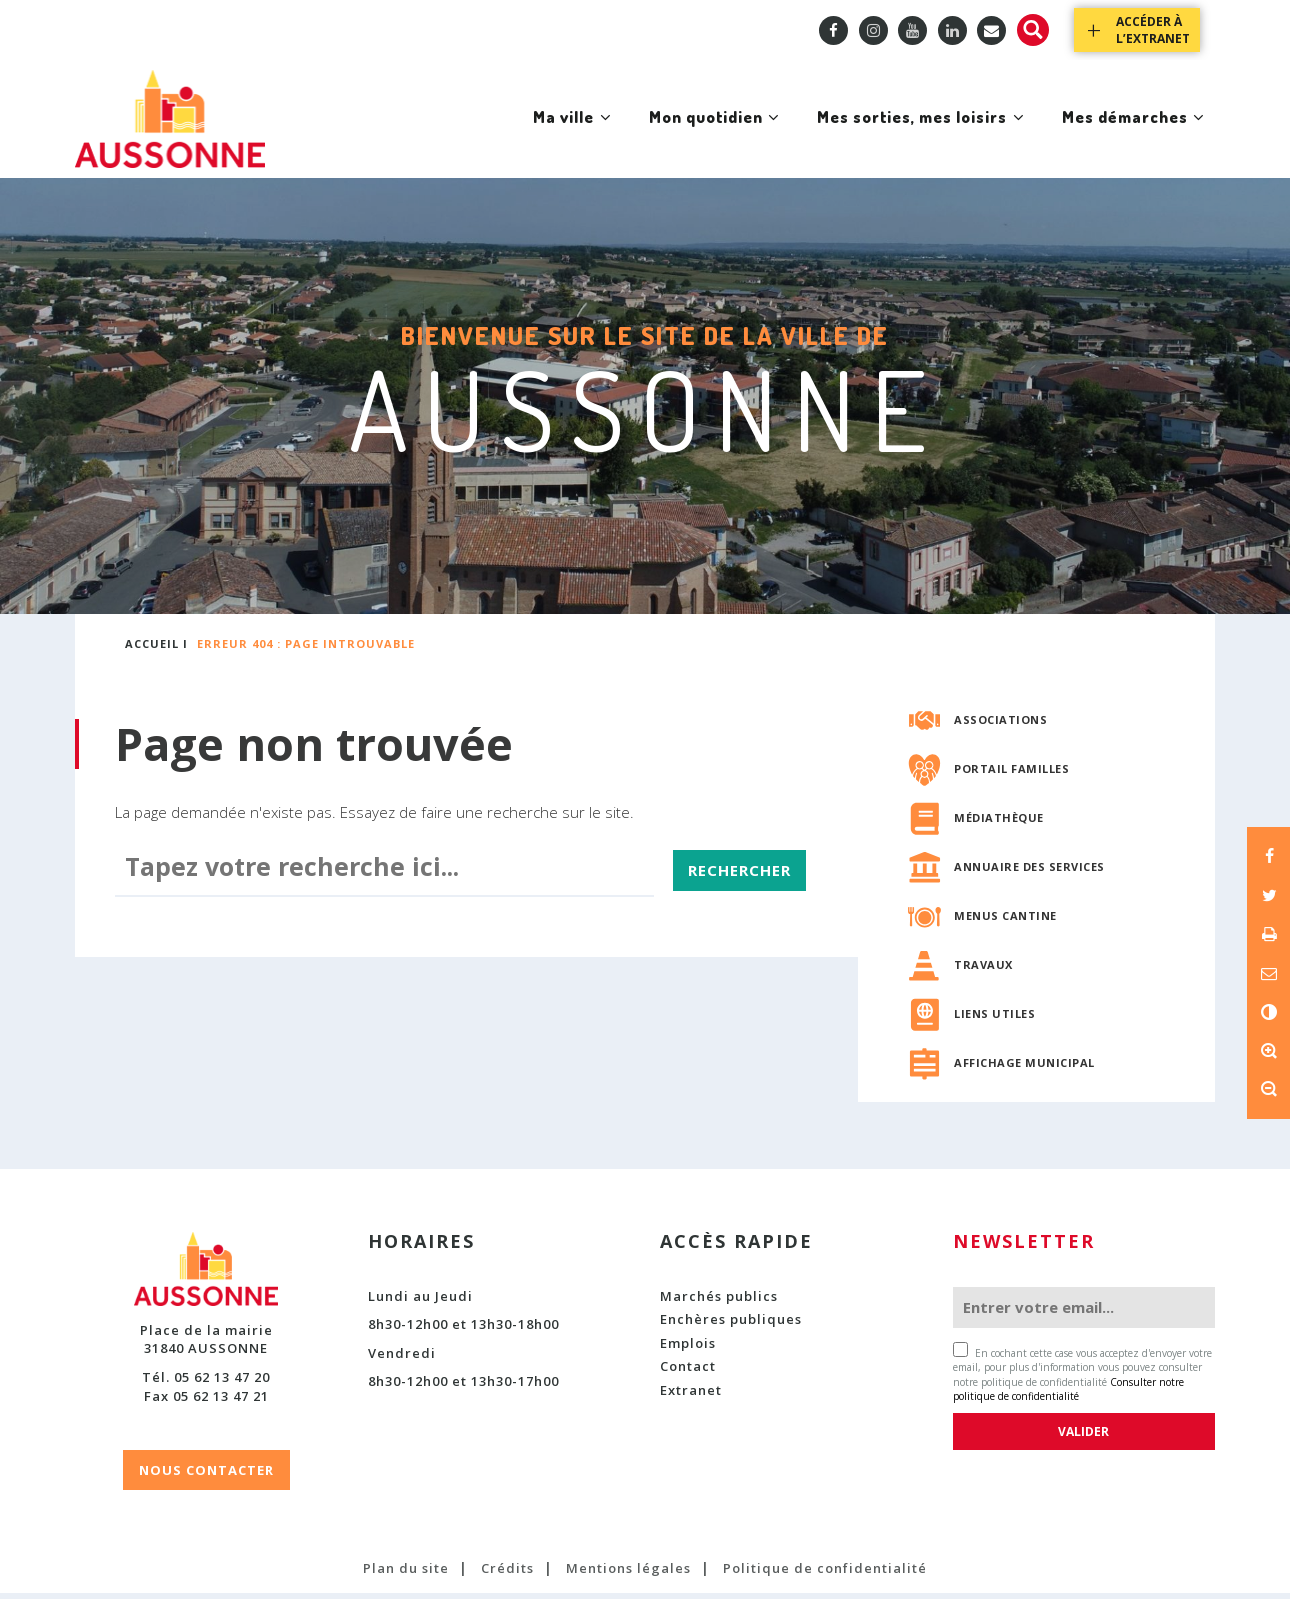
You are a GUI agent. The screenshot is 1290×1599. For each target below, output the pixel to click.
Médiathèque (999, 823)
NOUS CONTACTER (206, 1476)
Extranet (691, 1396)
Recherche (1033, 30)
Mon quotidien (673, 138)
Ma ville (519, 138)
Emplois (688, 1349)
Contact (688, 1373)
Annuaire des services (1029, 872)
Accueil (152, 650)
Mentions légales (628, 1574)
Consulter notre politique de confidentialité (1068, 1395)
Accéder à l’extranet (1153, 30)
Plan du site (406, 1574)
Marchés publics (719, 1302)
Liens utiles (994, 1019)
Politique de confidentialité (825, 1574)
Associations (1000, 725)
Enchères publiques (731, 1325)
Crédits (507, 1574)
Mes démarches (1126, 138)
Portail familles (1011, 774)
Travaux (983, 970)
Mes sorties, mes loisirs (897, 138)
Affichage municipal (1024, 1068)
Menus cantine (1005, 921)
